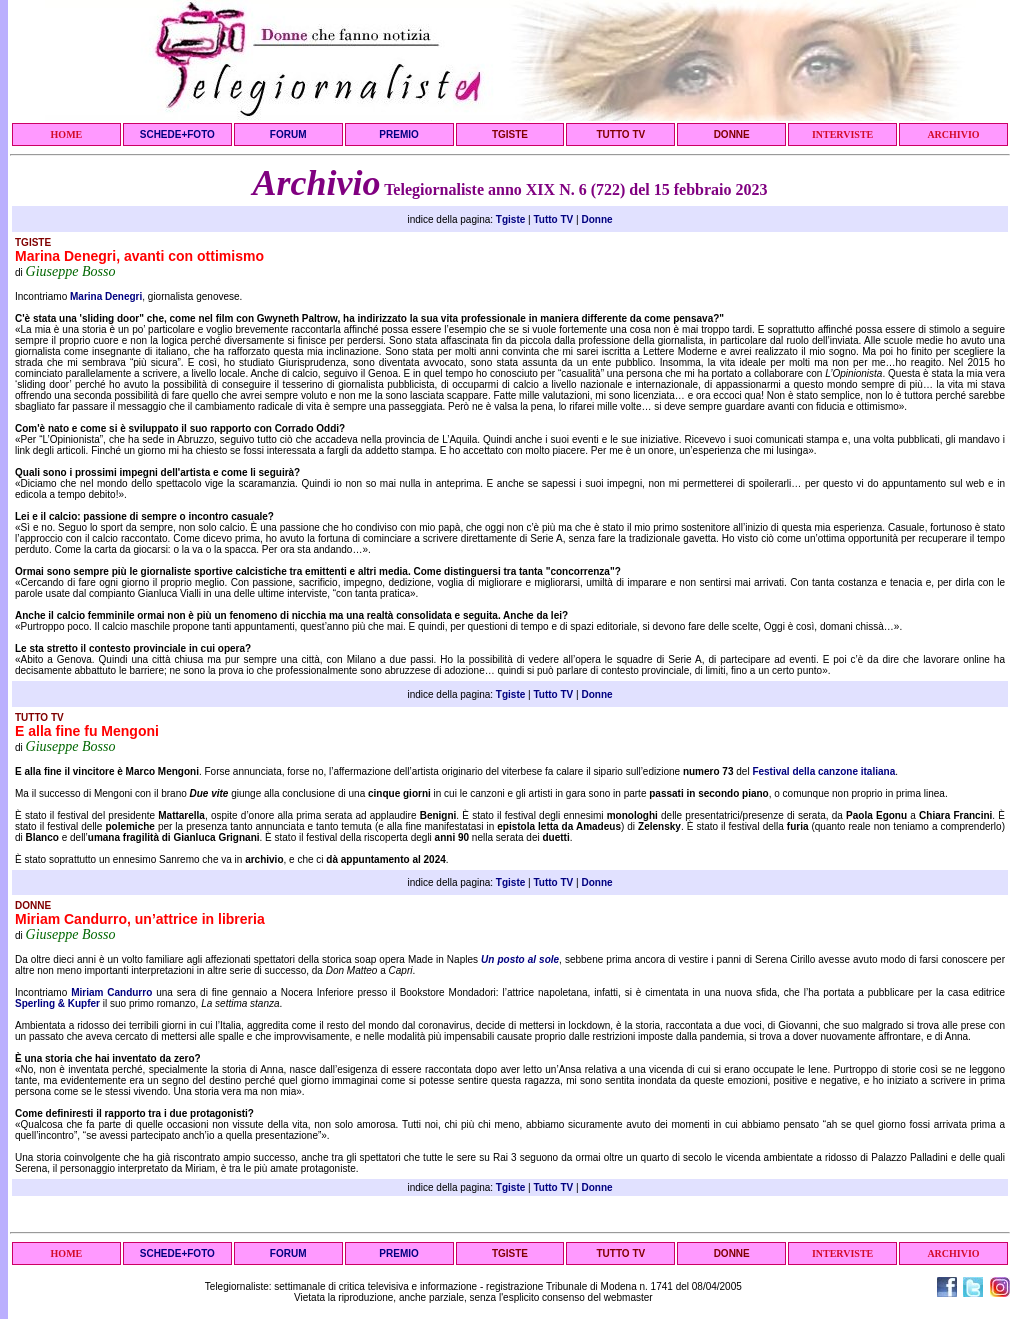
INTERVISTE (842, 134)
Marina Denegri (106, 296)
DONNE (732, 134)
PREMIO (398, 134)
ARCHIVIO (953, 134)
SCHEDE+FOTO (177, 134)
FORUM (288, 134)
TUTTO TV (620, 134)
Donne (596, 219)
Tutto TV (553, 219)
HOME (67, 134)
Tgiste (510, 219)
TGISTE (510, 134)
